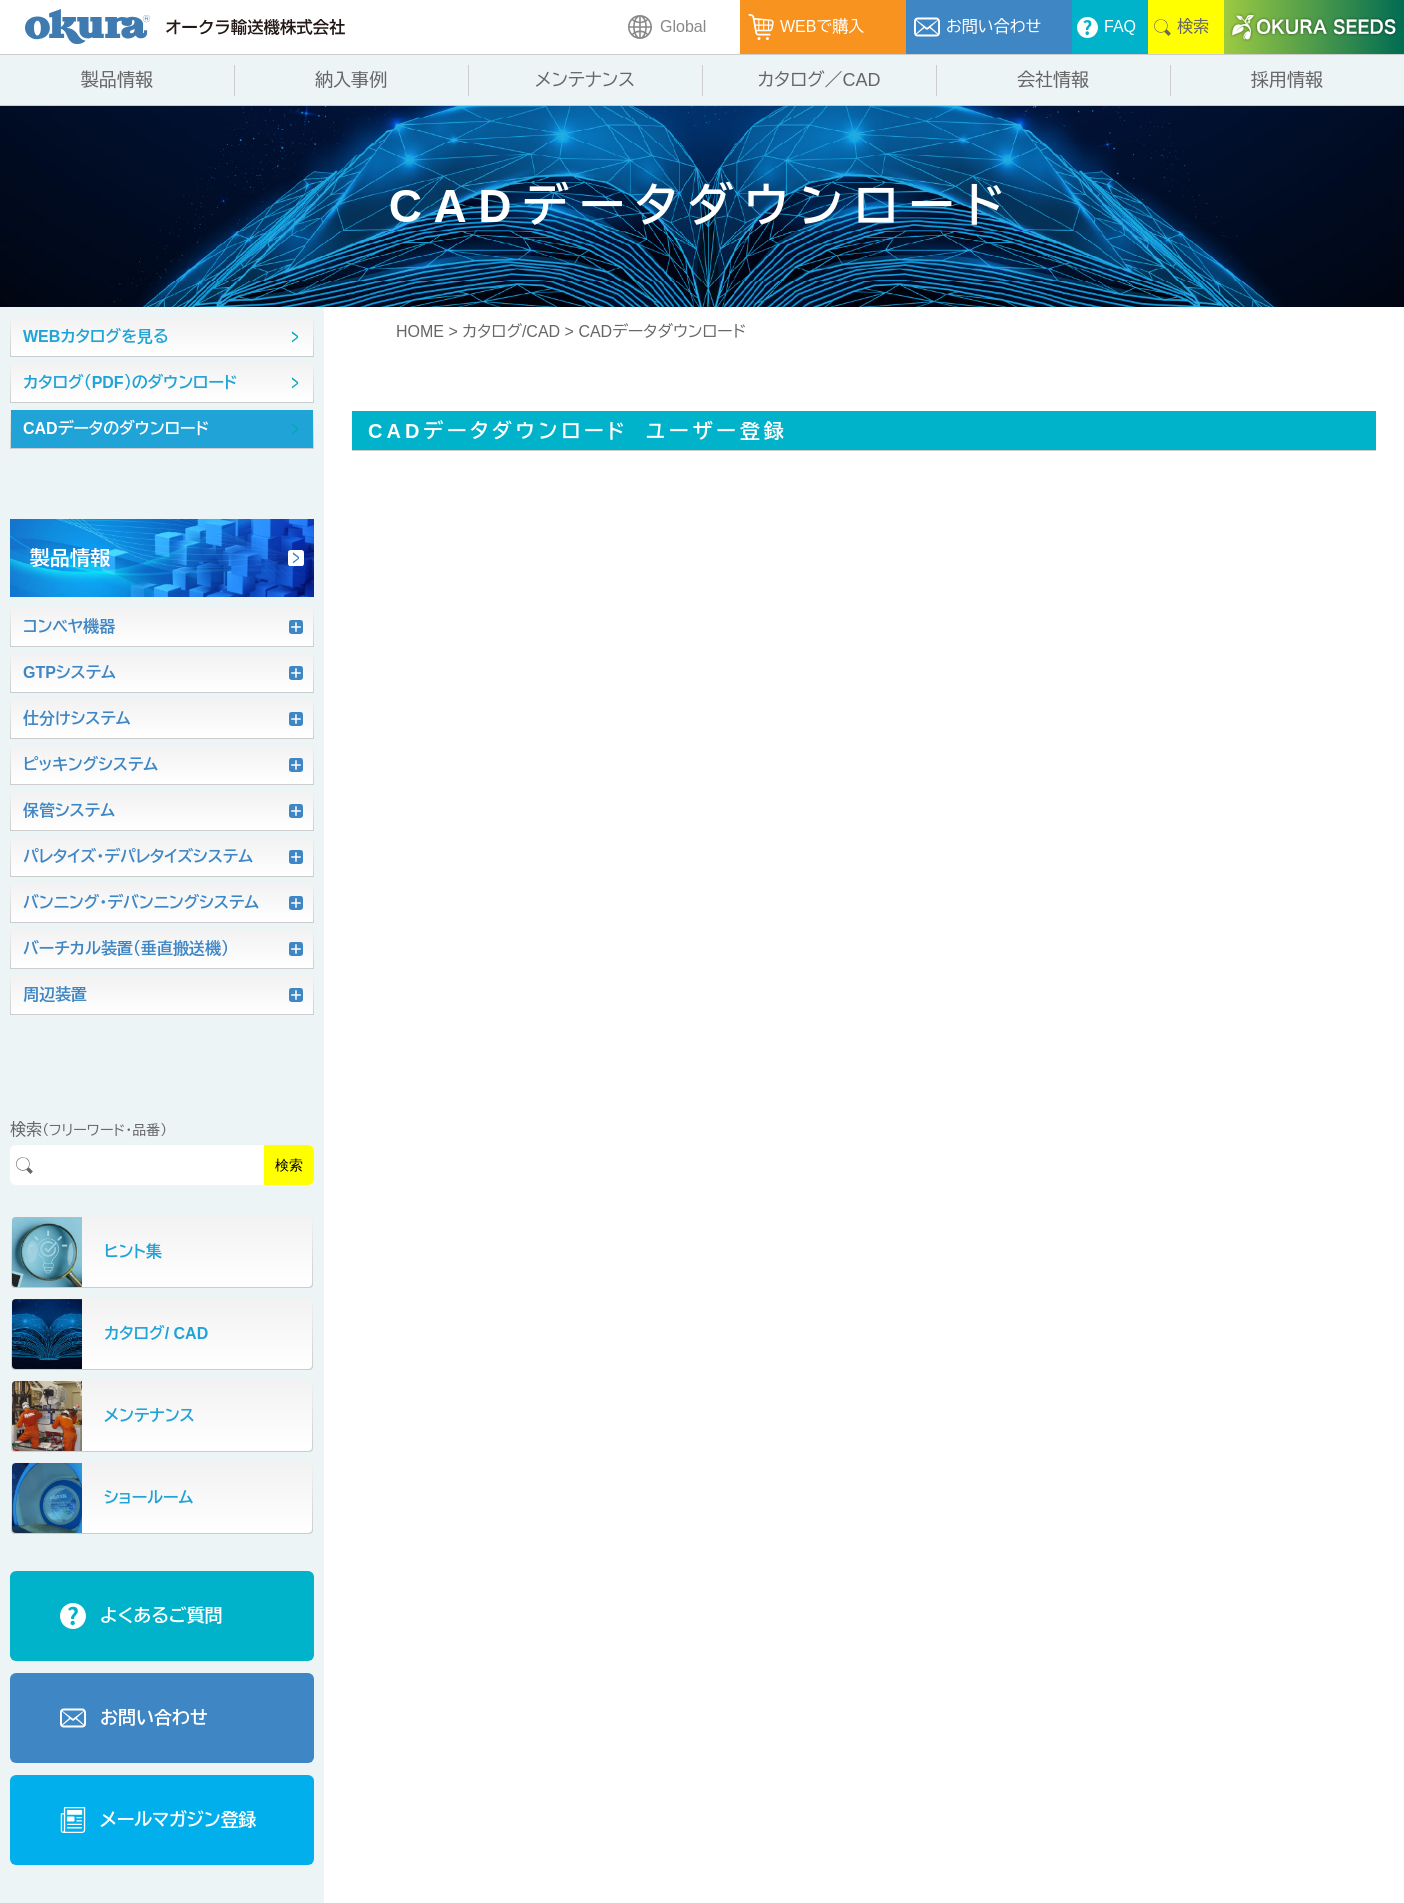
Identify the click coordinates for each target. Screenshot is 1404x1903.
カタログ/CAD (511, 331)
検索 (289, 1165)
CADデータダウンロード (662, 331)
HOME (420, 331)
